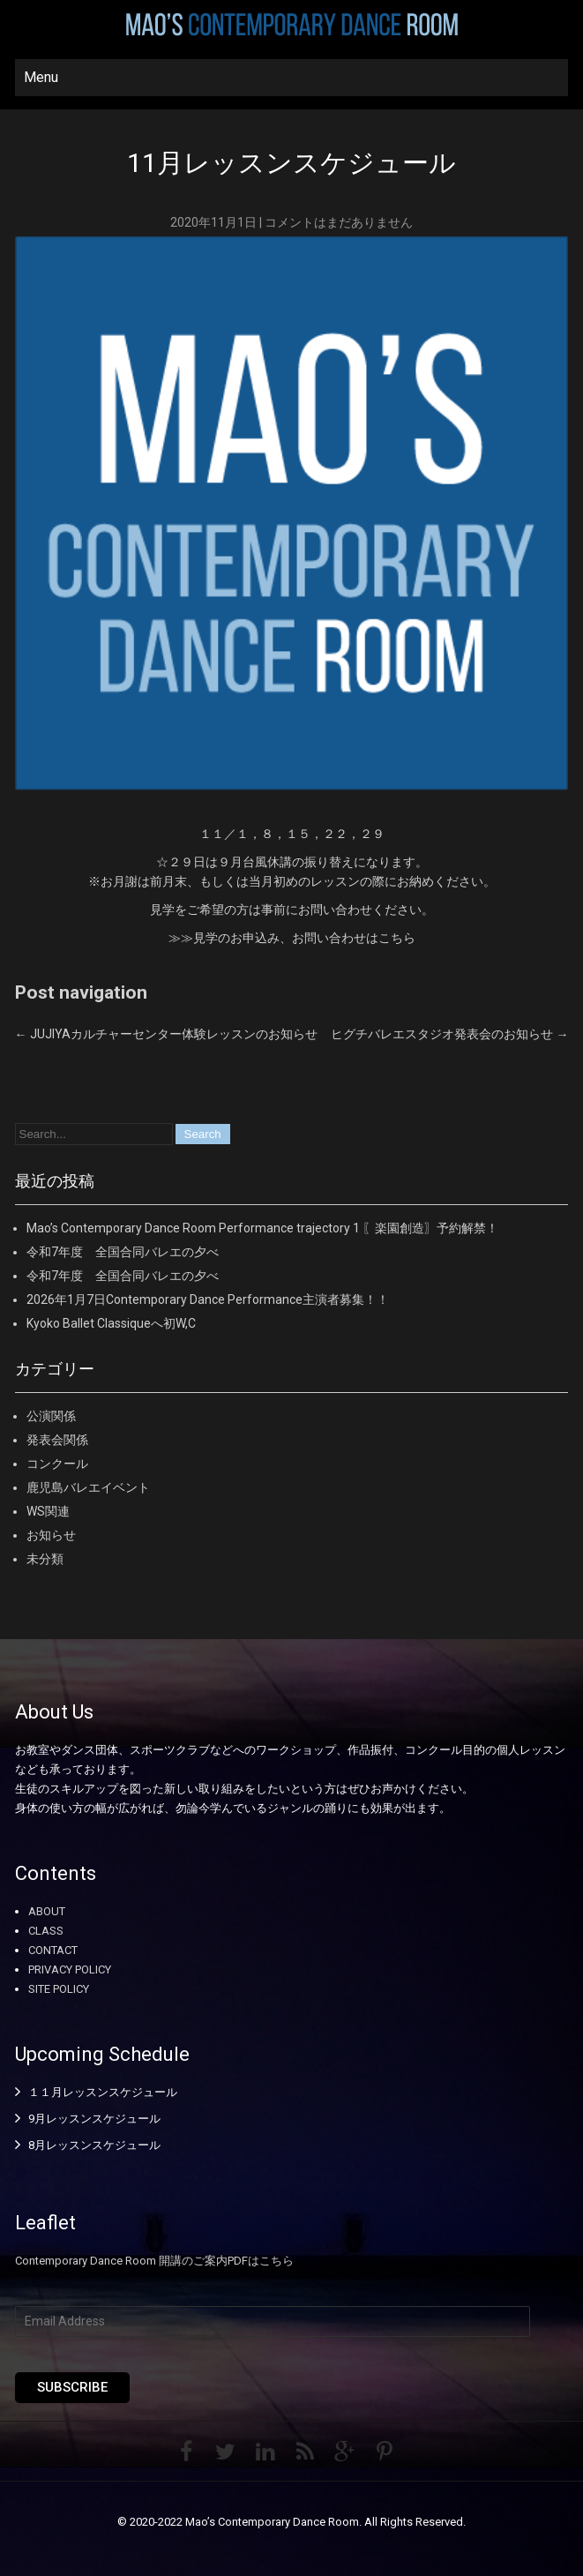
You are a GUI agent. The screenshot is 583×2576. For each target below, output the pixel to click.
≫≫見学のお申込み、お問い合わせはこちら (291, 938)
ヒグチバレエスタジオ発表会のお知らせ (449, 1034)
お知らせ (51, 1535)
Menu (41, 77)
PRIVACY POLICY (69, 1969)
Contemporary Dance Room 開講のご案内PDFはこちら (154, 2260)
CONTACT (53, 1950)
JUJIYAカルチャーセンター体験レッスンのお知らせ (166, 1034)
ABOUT (46, 1911)
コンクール (57, 1463)
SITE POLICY (58, 1989)
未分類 (45, 1559)
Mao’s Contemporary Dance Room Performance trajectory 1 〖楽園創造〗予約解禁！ (262, 1228)
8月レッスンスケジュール (94, 2145)
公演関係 (51, 1416)
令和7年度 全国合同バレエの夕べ (122, 1252)
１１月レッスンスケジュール (102, 2092)
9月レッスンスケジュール (94, 2118)
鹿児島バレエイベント (88, 1487)
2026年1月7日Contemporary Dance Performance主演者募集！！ (207, 1299)
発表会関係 (57, 1440)
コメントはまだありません (339, 222)
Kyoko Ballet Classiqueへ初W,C (111, 1323)
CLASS (46, 1930)
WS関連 (48, 1511)
